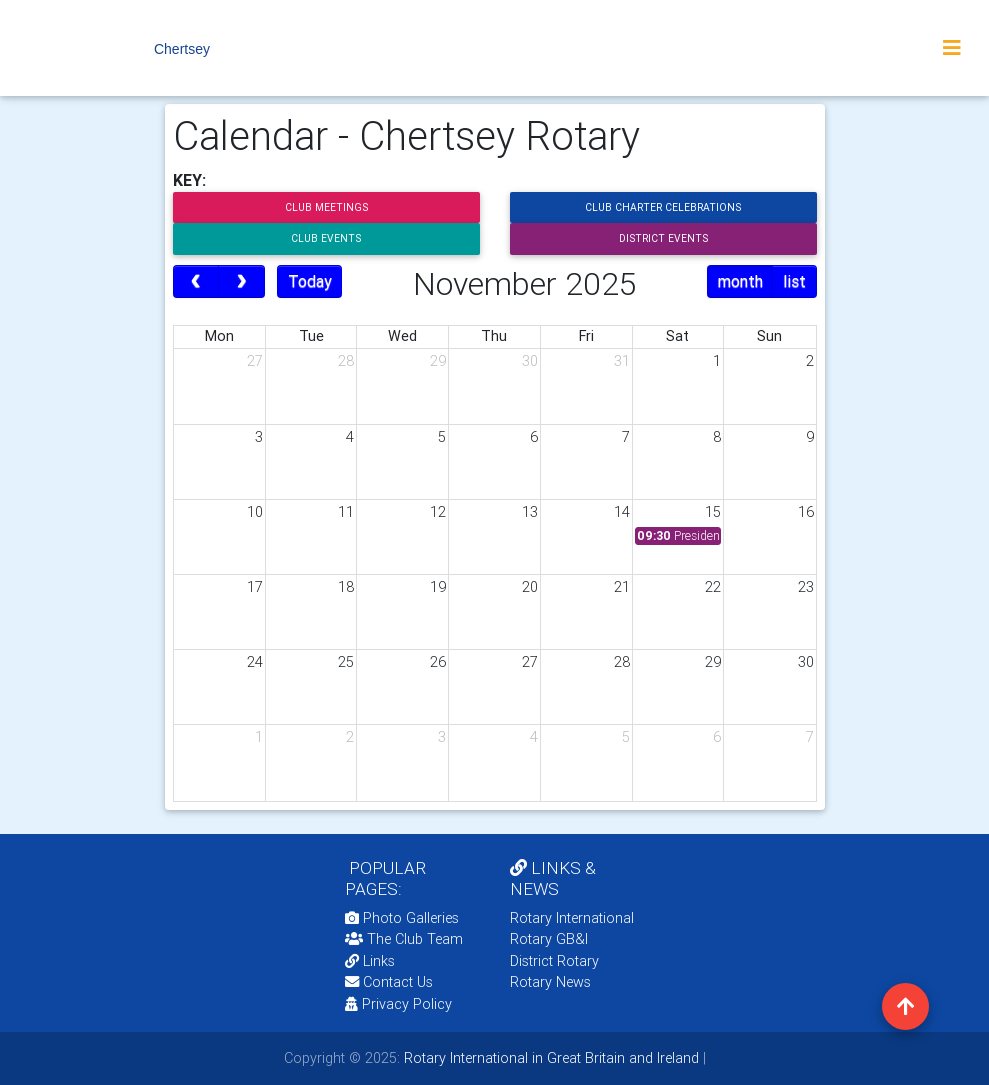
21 (622, 587)
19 (438, 587)
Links (370, 961)
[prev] (196, 282)
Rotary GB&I (549, 939)
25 (346, 662)
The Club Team (404, 939)
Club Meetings (326, 207)
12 (438, 512)
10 (255, 512)
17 (255, 587)
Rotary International (572, 918)
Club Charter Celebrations (663, 207)
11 (346, 512)
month (740, 281)
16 (806, 512)
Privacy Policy (398, 1004)
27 (255, 361)
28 (346, 361)
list (794, 281)
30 (530, 361)
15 (713, 512)
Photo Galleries (402, 918)
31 (622, 361)
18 (346, 587)
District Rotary (554, 961)
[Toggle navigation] (952, 48)
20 (530, 587)
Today (310, 281)
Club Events (326, 238)
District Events (663, 238)
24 (255, 662)
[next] (241, 282)
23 (806, 587)
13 (530, 512)
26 (438, 662)
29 (438, 361)
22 (713, 587)
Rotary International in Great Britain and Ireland (549, 1058)
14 (622, 512)
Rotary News (550, 982)
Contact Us (389, 982)
